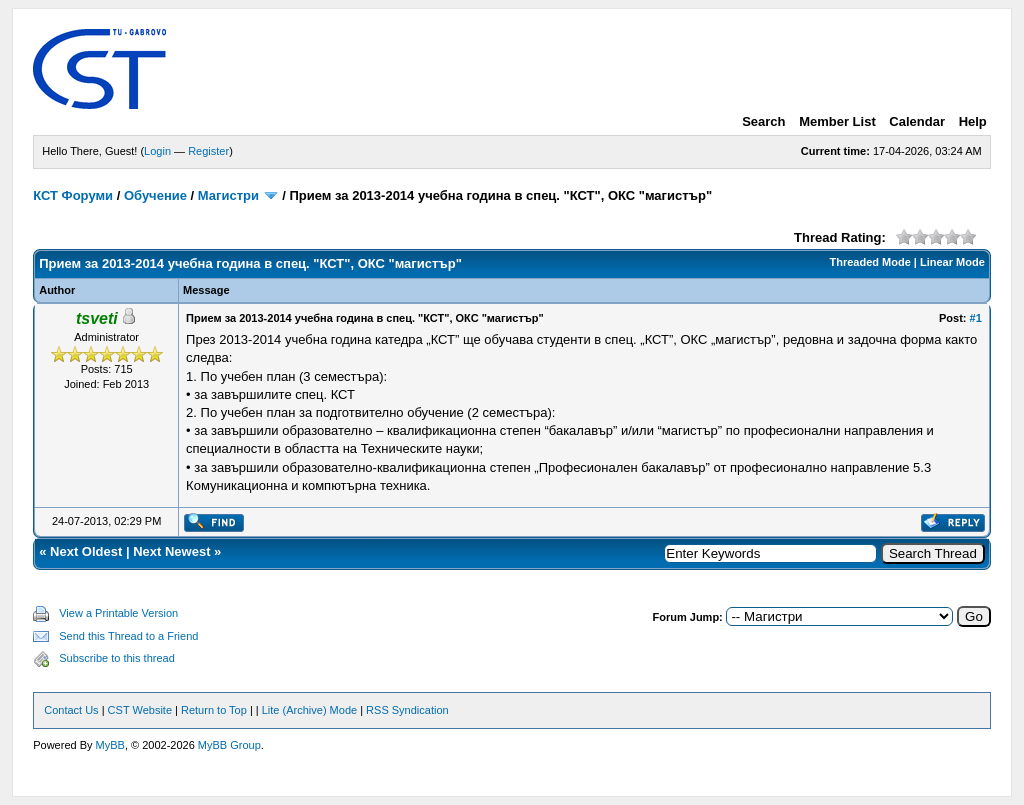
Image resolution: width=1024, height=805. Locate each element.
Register (208, 151)
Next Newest (171, 551)
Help (973, 121)
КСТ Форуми (73, 195)
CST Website (140, 710)
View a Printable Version (118, 613)
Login (157, 151)
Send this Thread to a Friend (128, 636)
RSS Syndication (407, 710)
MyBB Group (229, 745)
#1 (976, 318)
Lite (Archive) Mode (309, 710)
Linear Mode (952, 262)
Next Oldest (86, 551)
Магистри (228, 195)
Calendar (917, 121)
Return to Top (214, 710)
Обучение (155, 195)
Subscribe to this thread (117, 658)
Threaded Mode (870, 262)
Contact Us (71, 710)
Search (763, 121)
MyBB (110, 745)
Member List (837, 121)
